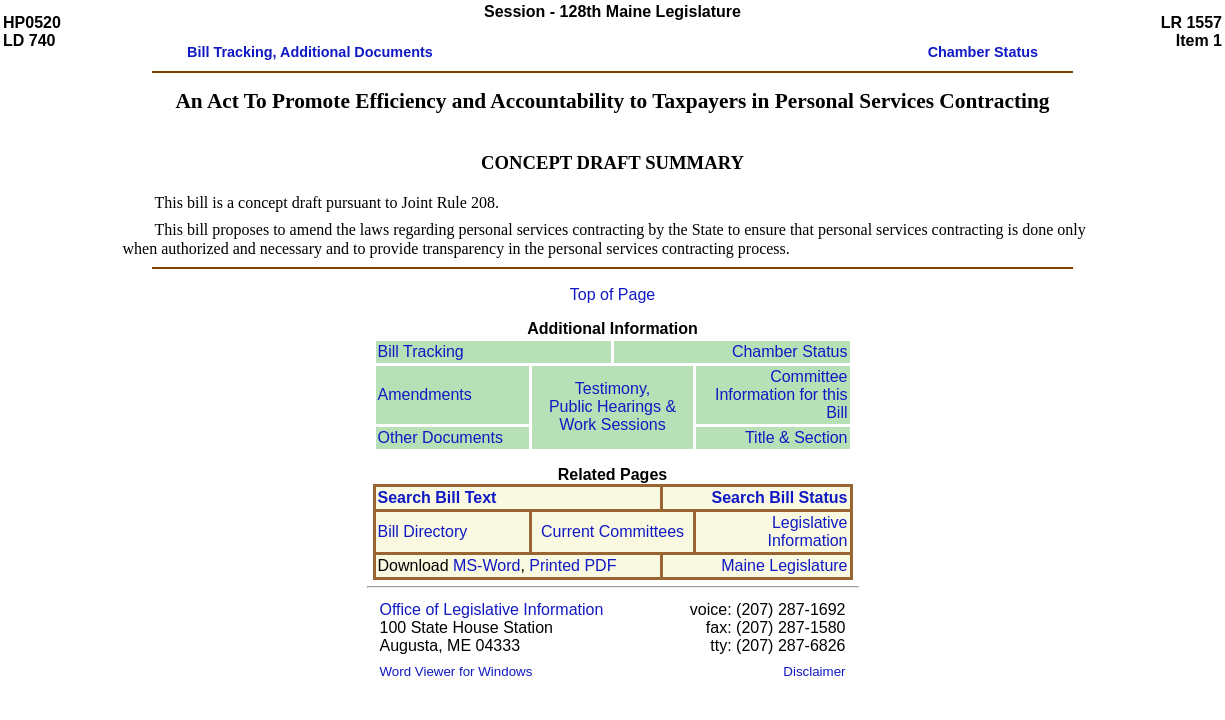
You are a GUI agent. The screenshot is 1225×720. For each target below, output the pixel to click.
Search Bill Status (779, 497)
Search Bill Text (437, 497)
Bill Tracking (421, 351)
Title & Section (796, 437)
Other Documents (440, 437)
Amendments (425, 394)
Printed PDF (572, 565)
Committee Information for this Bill (781, 394)
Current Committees (612, 531)
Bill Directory (423, 531)
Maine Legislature (784, 565)
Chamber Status (790, 351)
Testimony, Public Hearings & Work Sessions (612, 406)
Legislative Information (807, 531)
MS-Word (486, 565)
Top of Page (612, 294)
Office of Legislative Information (492, 609)
